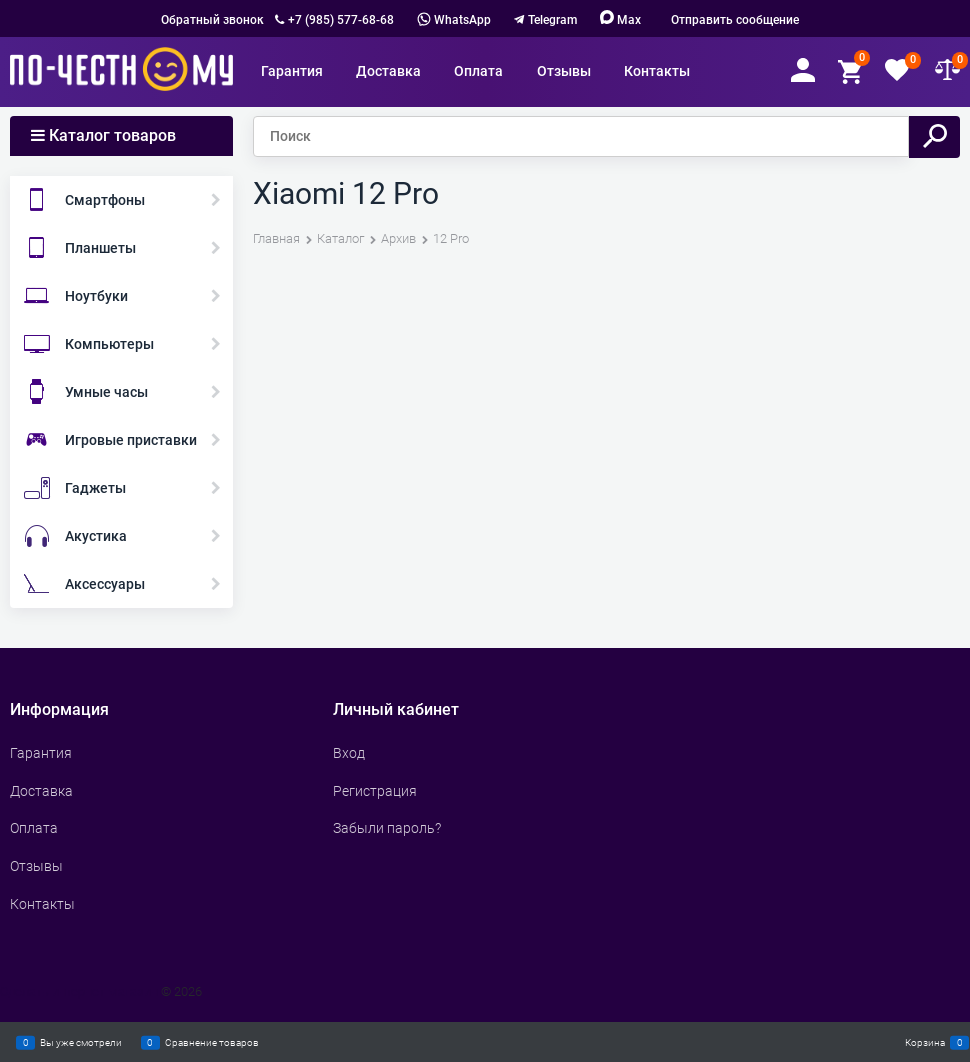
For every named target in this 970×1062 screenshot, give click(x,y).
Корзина (925, 1042)
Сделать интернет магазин (79, 991)
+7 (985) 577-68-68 (341, 20)
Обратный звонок (212, 20)
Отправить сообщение (735, 20)
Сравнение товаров (212, 1042)
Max (620, 20)
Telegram (552, 20)
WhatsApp (454, 20)
